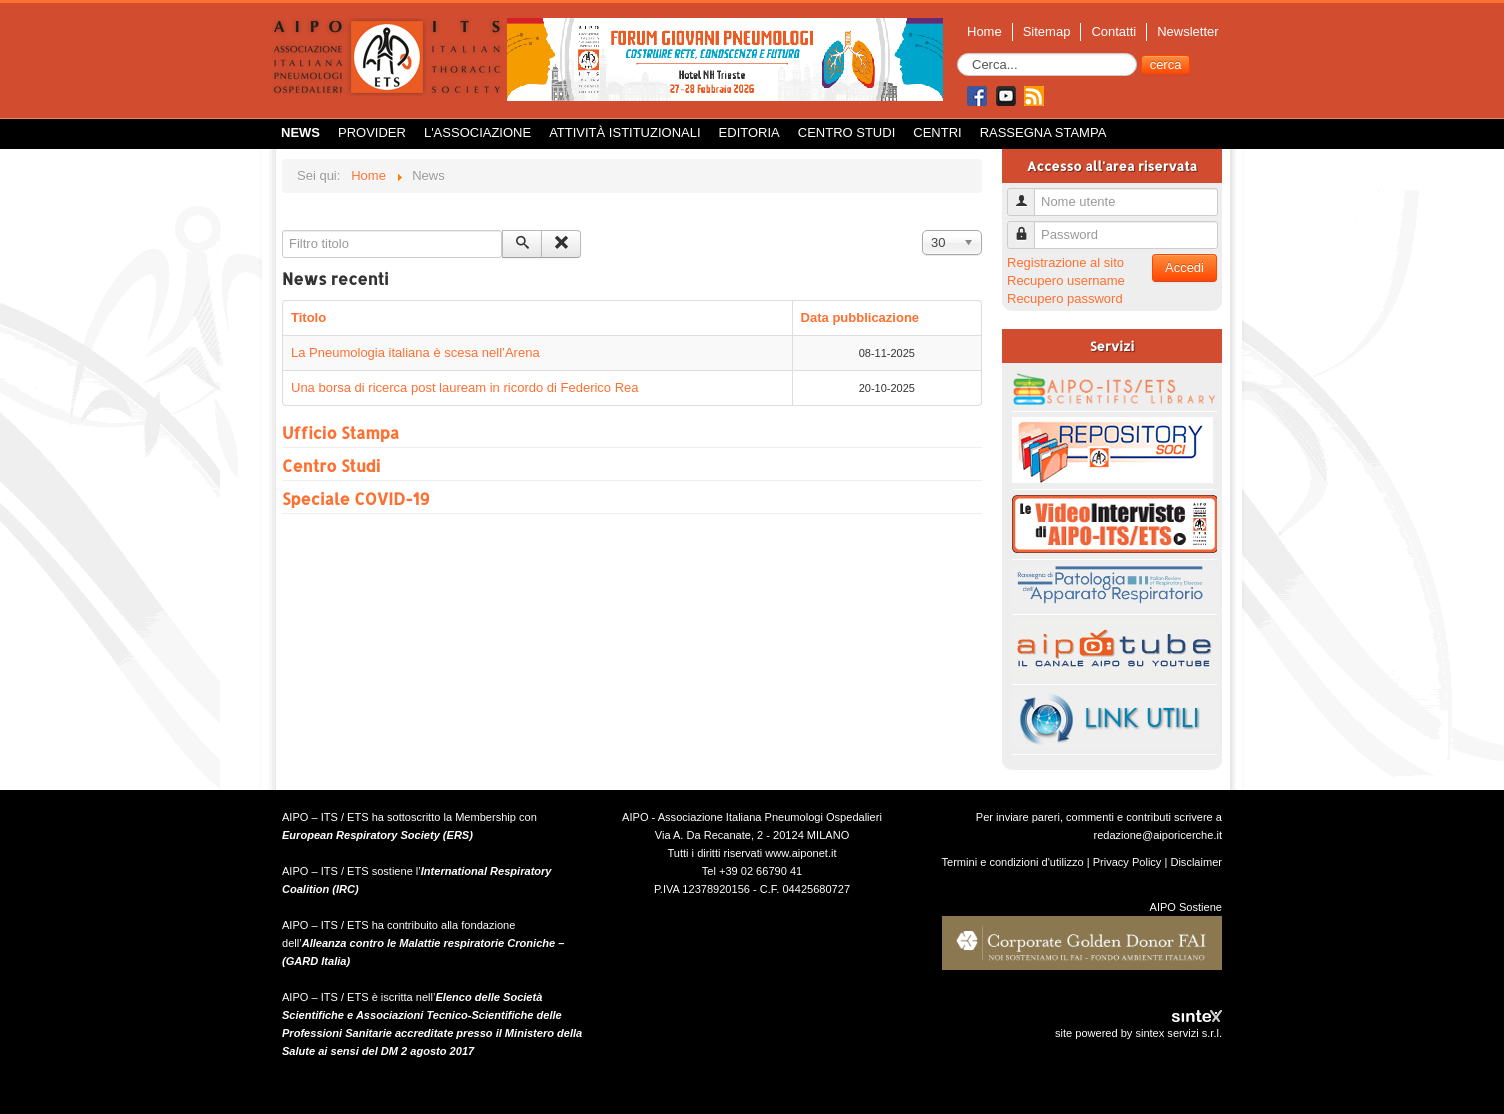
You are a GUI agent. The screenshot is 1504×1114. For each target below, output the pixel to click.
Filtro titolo (282, 230)
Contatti (1113, 31)
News (300, 132)
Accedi (1184, 267)
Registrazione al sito (1065, 262)
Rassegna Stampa (1043, 132)
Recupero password (1065, 298)
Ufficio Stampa (340, 432)
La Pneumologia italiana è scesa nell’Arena (415, 352)
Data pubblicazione (860, 317)
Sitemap (1047, 31)
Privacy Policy (1127, 862)
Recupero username (1066, 280)
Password (1028, 226)
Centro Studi (847, 132)
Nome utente (1028, 193)
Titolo (308, 317)
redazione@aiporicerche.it (1157, 835)
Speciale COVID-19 (355, 498)
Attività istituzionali (624, 132)
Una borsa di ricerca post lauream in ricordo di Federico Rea (465, 387)
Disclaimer (1196, 862)
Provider (372, 132)
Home (984, 31)
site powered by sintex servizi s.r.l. (1138, 1033)
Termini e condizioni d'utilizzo (1013, 862)
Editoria (749, 132)
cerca (1166, 64)
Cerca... (957, 53)
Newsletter (1187, 31)
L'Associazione (477, 132)
